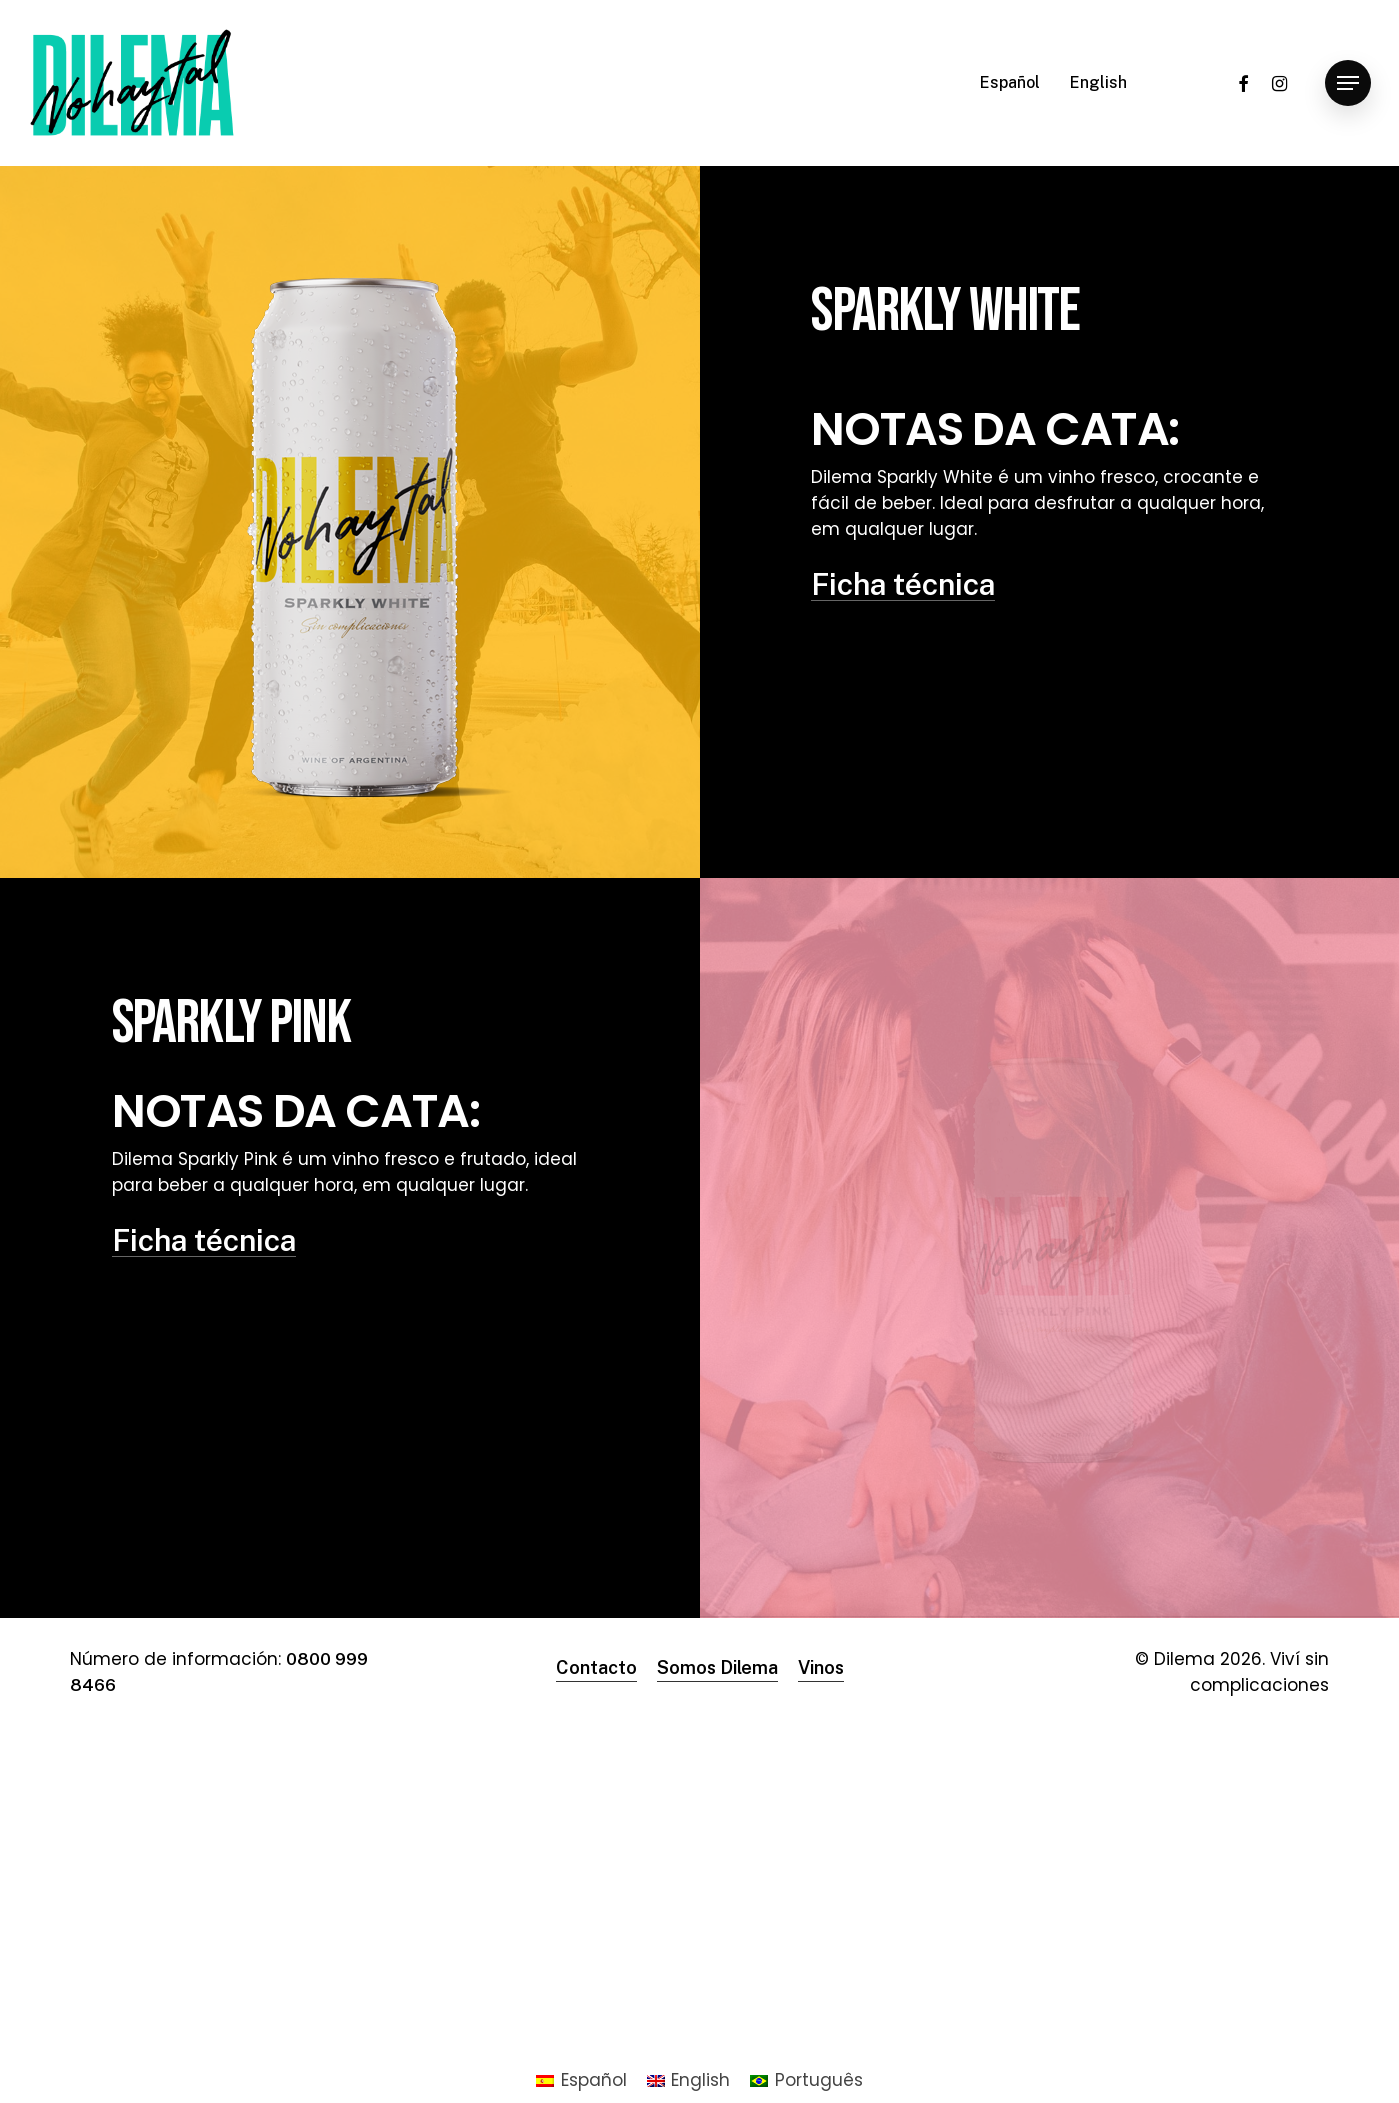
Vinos (821, 1667)
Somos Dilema (717, 1667)
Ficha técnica (903, 584)
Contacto (596, 1667)
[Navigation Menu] (1348, 83)
